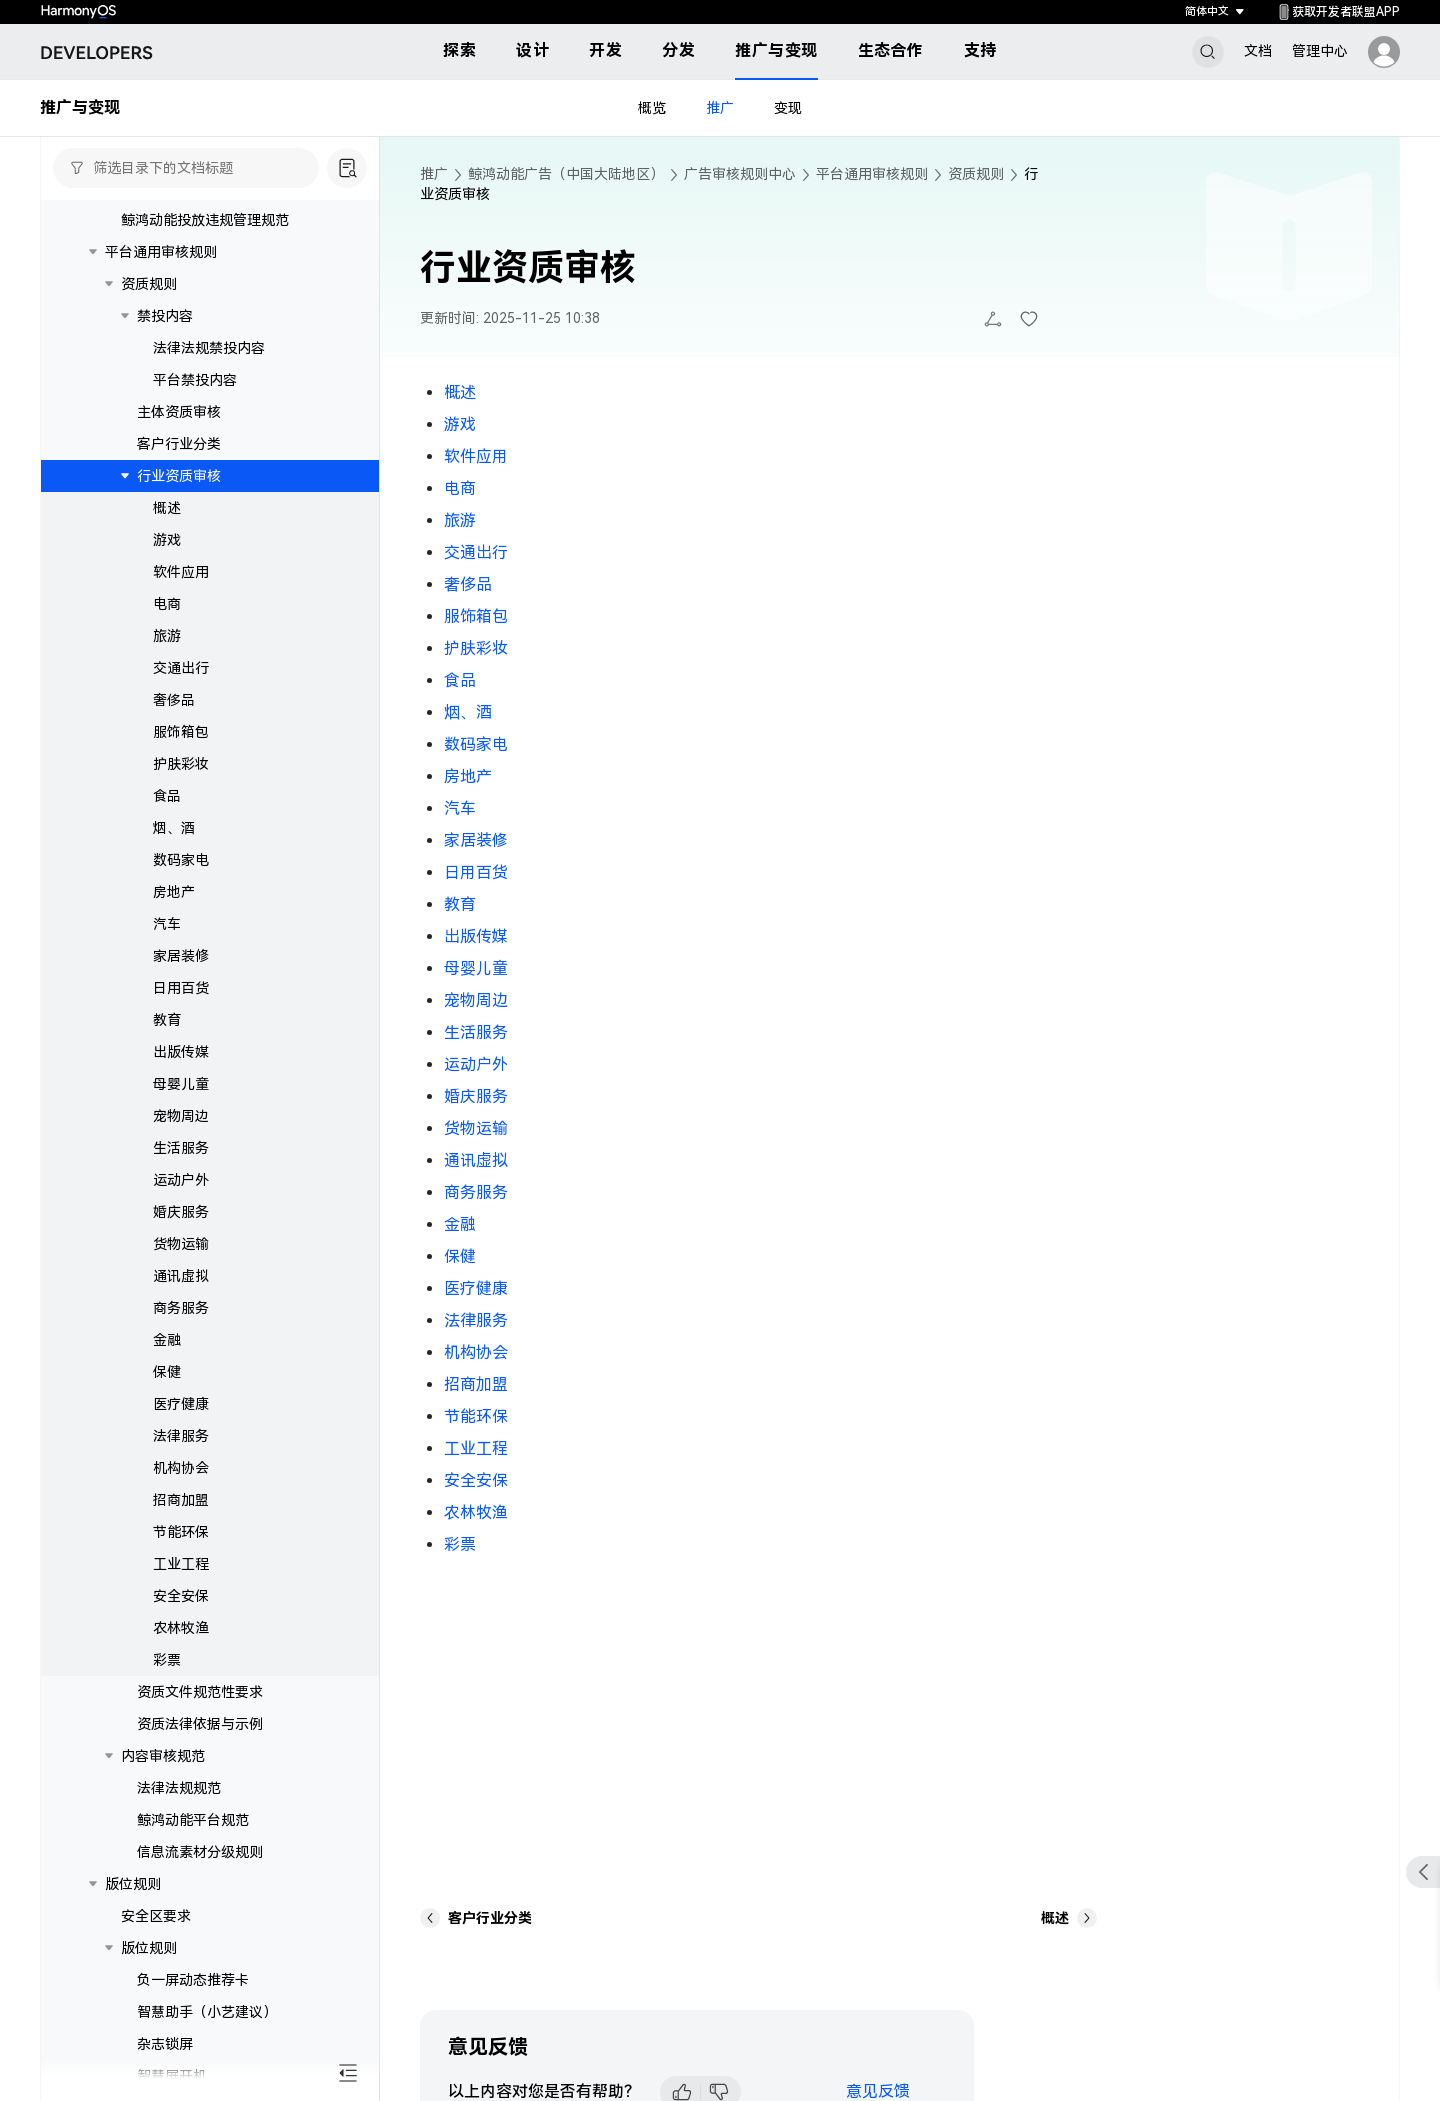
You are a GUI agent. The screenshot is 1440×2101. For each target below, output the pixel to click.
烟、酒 (174, 828)
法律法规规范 (179, 1788)
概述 (167, 508)
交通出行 (181, 668)
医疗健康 (181, 1404)
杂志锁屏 (165, 2044)
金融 (167, 1340)
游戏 (167, 540)
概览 (652, 108)
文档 (1258, 51)
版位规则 (133, 1884)
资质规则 (149, 284)
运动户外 (181, 1180)
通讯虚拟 (181, 1276)
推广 (720, 108)
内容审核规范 (163, 1756)
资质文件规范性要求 (200, 1692)
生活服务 (181, 1148)
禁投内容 (165, 316)
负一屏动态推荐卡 (193, 1980)
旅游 (167, 636)
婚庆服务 (181, 1212)
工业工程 (181, 1564)
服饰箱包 (181, 732)
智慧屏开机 (172, 2076)
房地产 (174, 892)
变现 (788, 108)
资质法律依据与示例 (200, 1724)
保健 (167, 1372)
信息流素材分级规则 (200, 1852)
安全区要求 (156, 1916)
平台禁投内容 (195, 380)
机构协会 (181, 1468)
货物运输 (181, 1244)
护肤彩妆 (181, 764)
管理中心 (1320, 51)
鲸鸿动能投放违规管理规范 (205, 220)
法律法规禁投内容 (209, 348)
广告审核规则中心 (740, 174)
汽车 (167, 924)
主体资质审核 (179, 412)
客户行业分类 (179, 444)
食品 (167, 796)
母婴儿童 (181, 1084)
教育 (167, 1020)
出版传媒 (181, 1052)
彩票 (167, 1660)
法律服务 (181, 1436)
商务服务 (181, 1308)
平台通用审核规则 (161, 252)
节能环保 (181, 1532)
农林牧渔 (181, 1628)
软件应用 (181, 572)
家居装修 (181, 956)
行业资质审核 (179, 476)
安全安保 (181, 1596)
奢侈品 (174, 700)
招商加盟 (181, 1500)
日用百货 (181, 988)
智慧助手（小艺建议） (207, 2012)
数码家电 (181, 860)
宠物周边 (181, 1116)
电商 (167, 604)
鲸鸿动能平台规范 (193, 1820)
